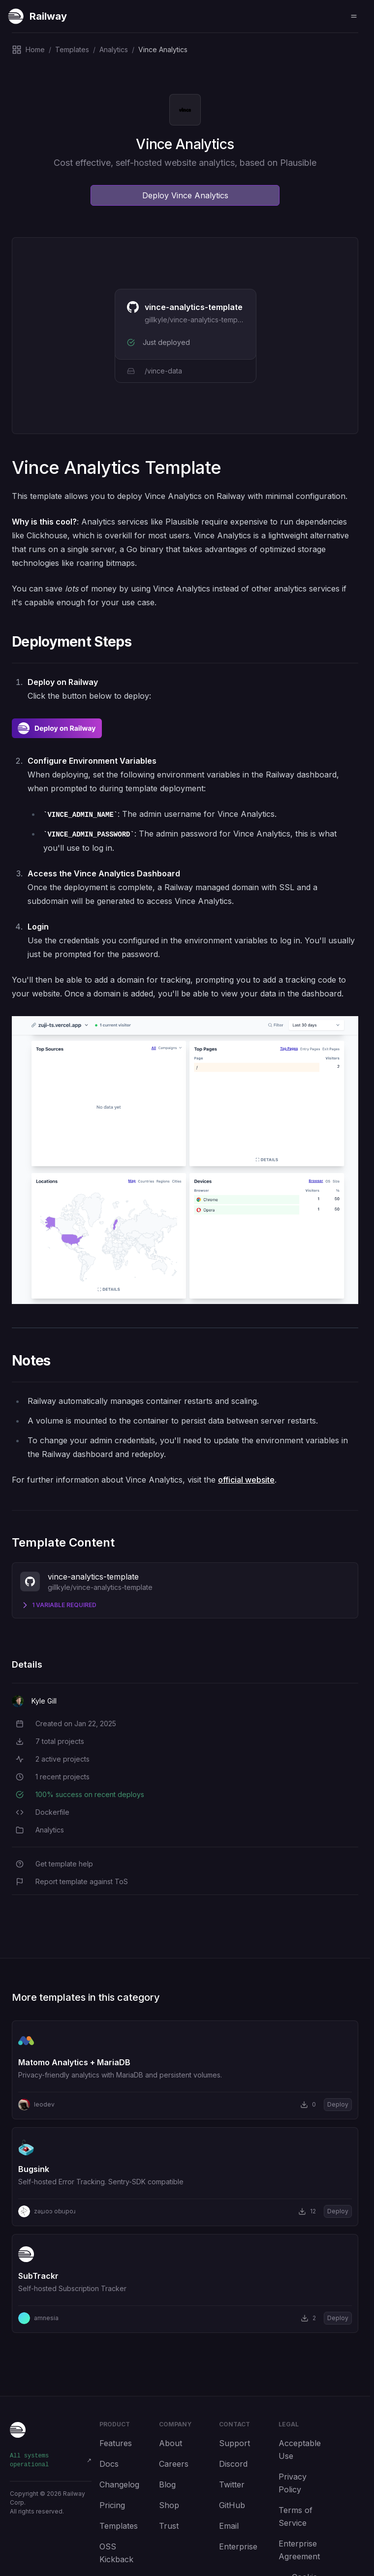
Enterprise (238, 2546)
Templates (118, 2526)
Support (234, 2443)
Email (229, 2526)
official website (246, 1480)
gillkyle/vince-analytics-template (197, 319)
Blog (167, 2484)
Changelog (119, 2484)
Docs (109, 2464)
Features (115, 2443)
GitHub (232, 2505)
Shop (169, 2505)
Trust (169, 2526)
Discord (233, 2464)
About (170, 2443)
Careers (173, 2464)
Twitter (232, 2484)
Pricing (112, 2505)
